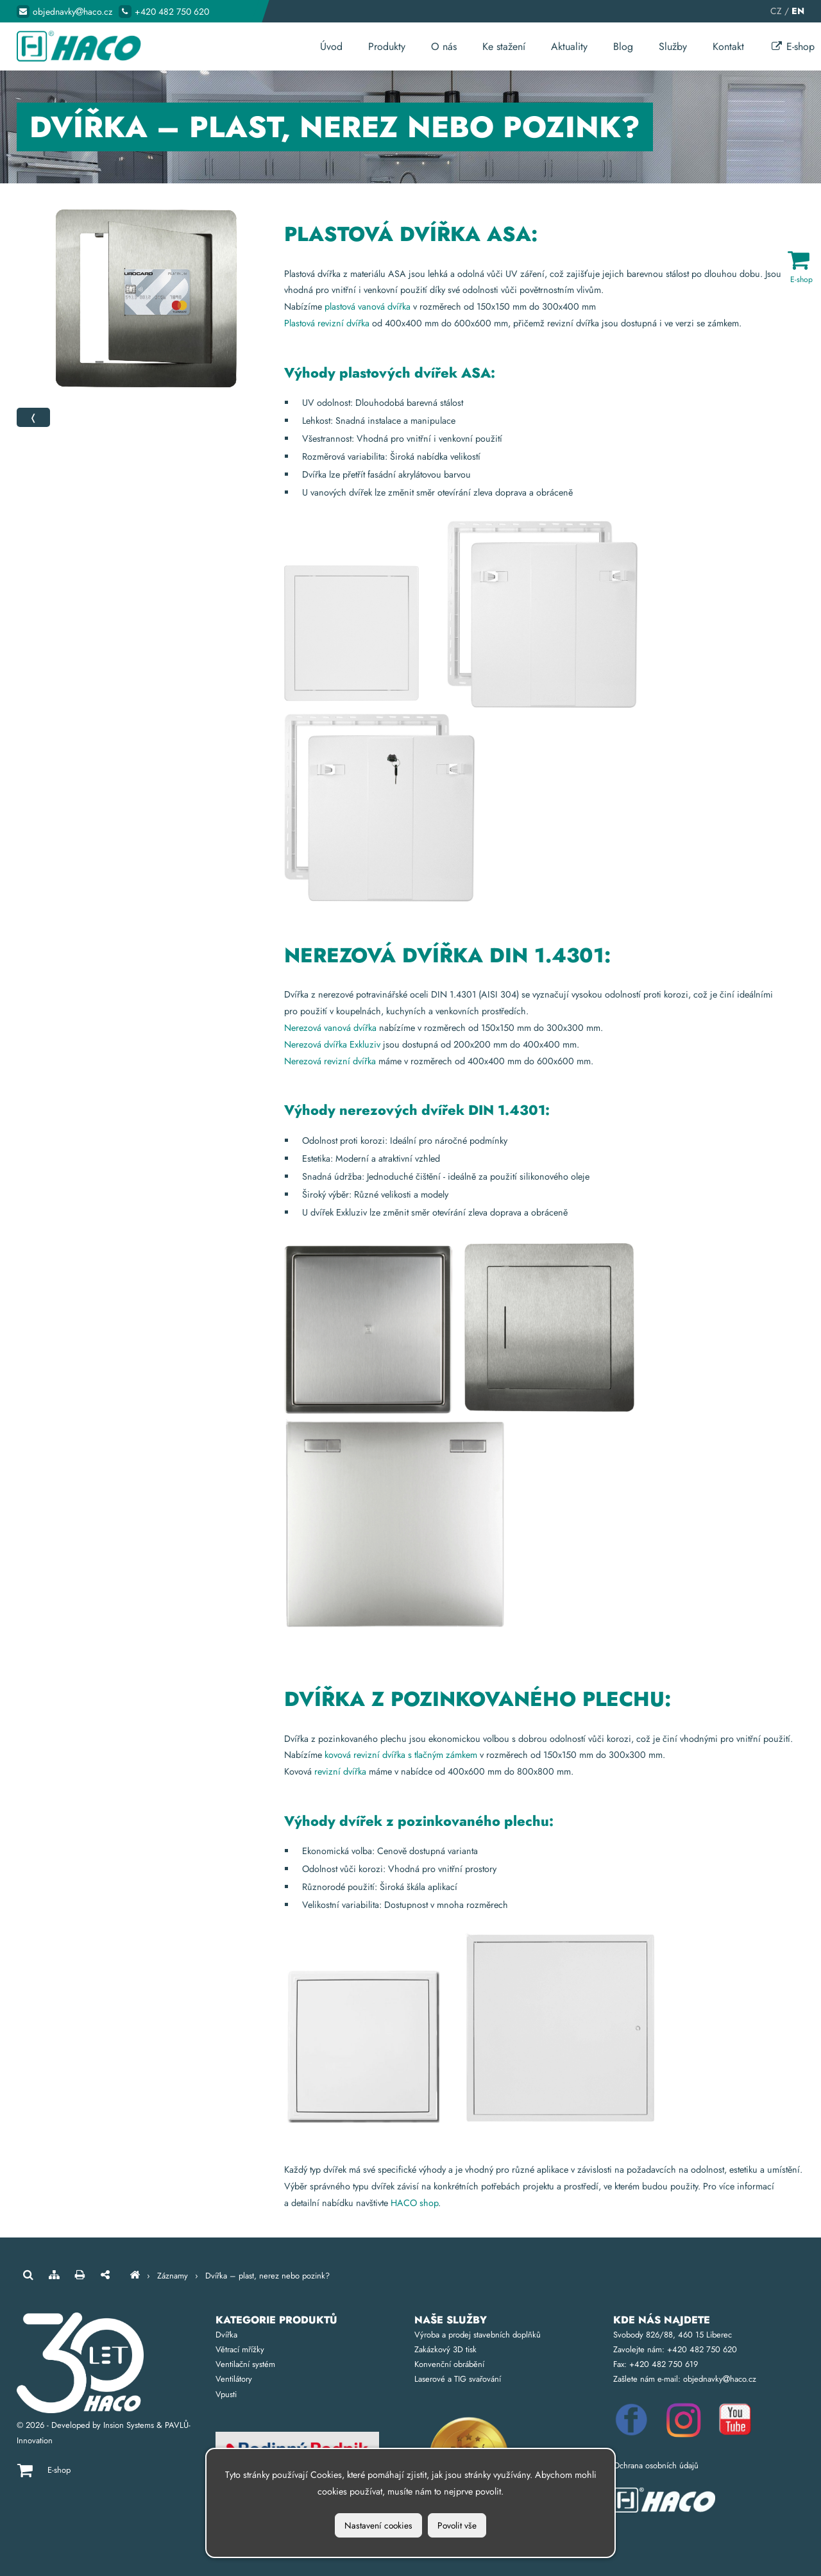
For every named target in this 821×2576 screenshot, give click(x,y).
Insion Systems (128, 2425)
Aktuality (569, 46)
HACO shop (414, 2202)
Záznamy (172, 2276)
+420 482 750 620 (172, 11)
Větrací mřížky (240, 2349)
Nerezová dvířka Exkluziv (332, 1044)
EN (797, 10)
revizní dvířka (340, 1771)
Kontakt (728, 46)
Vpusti (226, 2394)
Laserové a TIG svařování (457, 2379)
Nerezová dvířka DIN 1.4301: (447, 955)
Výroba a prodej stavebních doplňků (477, 2335)
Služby (673, 46)
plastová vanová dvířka (367, 306)
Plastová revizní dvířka (326, 323)
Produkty (386, 46)
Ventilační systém (245, 2364)
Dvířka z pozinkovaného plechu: (477, 1699)
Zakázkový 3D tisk (445, 2349)
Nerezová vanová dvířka (331, 1027)
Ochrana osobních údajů (655, 2465)
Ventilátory (234, 2379)
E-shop (792, 46)
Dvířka (226, 2335)
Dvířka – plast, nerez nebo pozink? (267, 2276)
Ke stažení (503, 46)
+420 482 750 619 (663, 2364)
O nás (444, 46)
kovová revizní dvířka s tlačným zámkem (401, 1754)
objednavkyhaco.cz (72, 11)
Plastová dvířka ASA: (410, 234)
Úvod (331, 46)
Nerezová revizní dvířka (330, 1061)
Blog (623, 46)
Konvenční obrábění (449, 2364)
